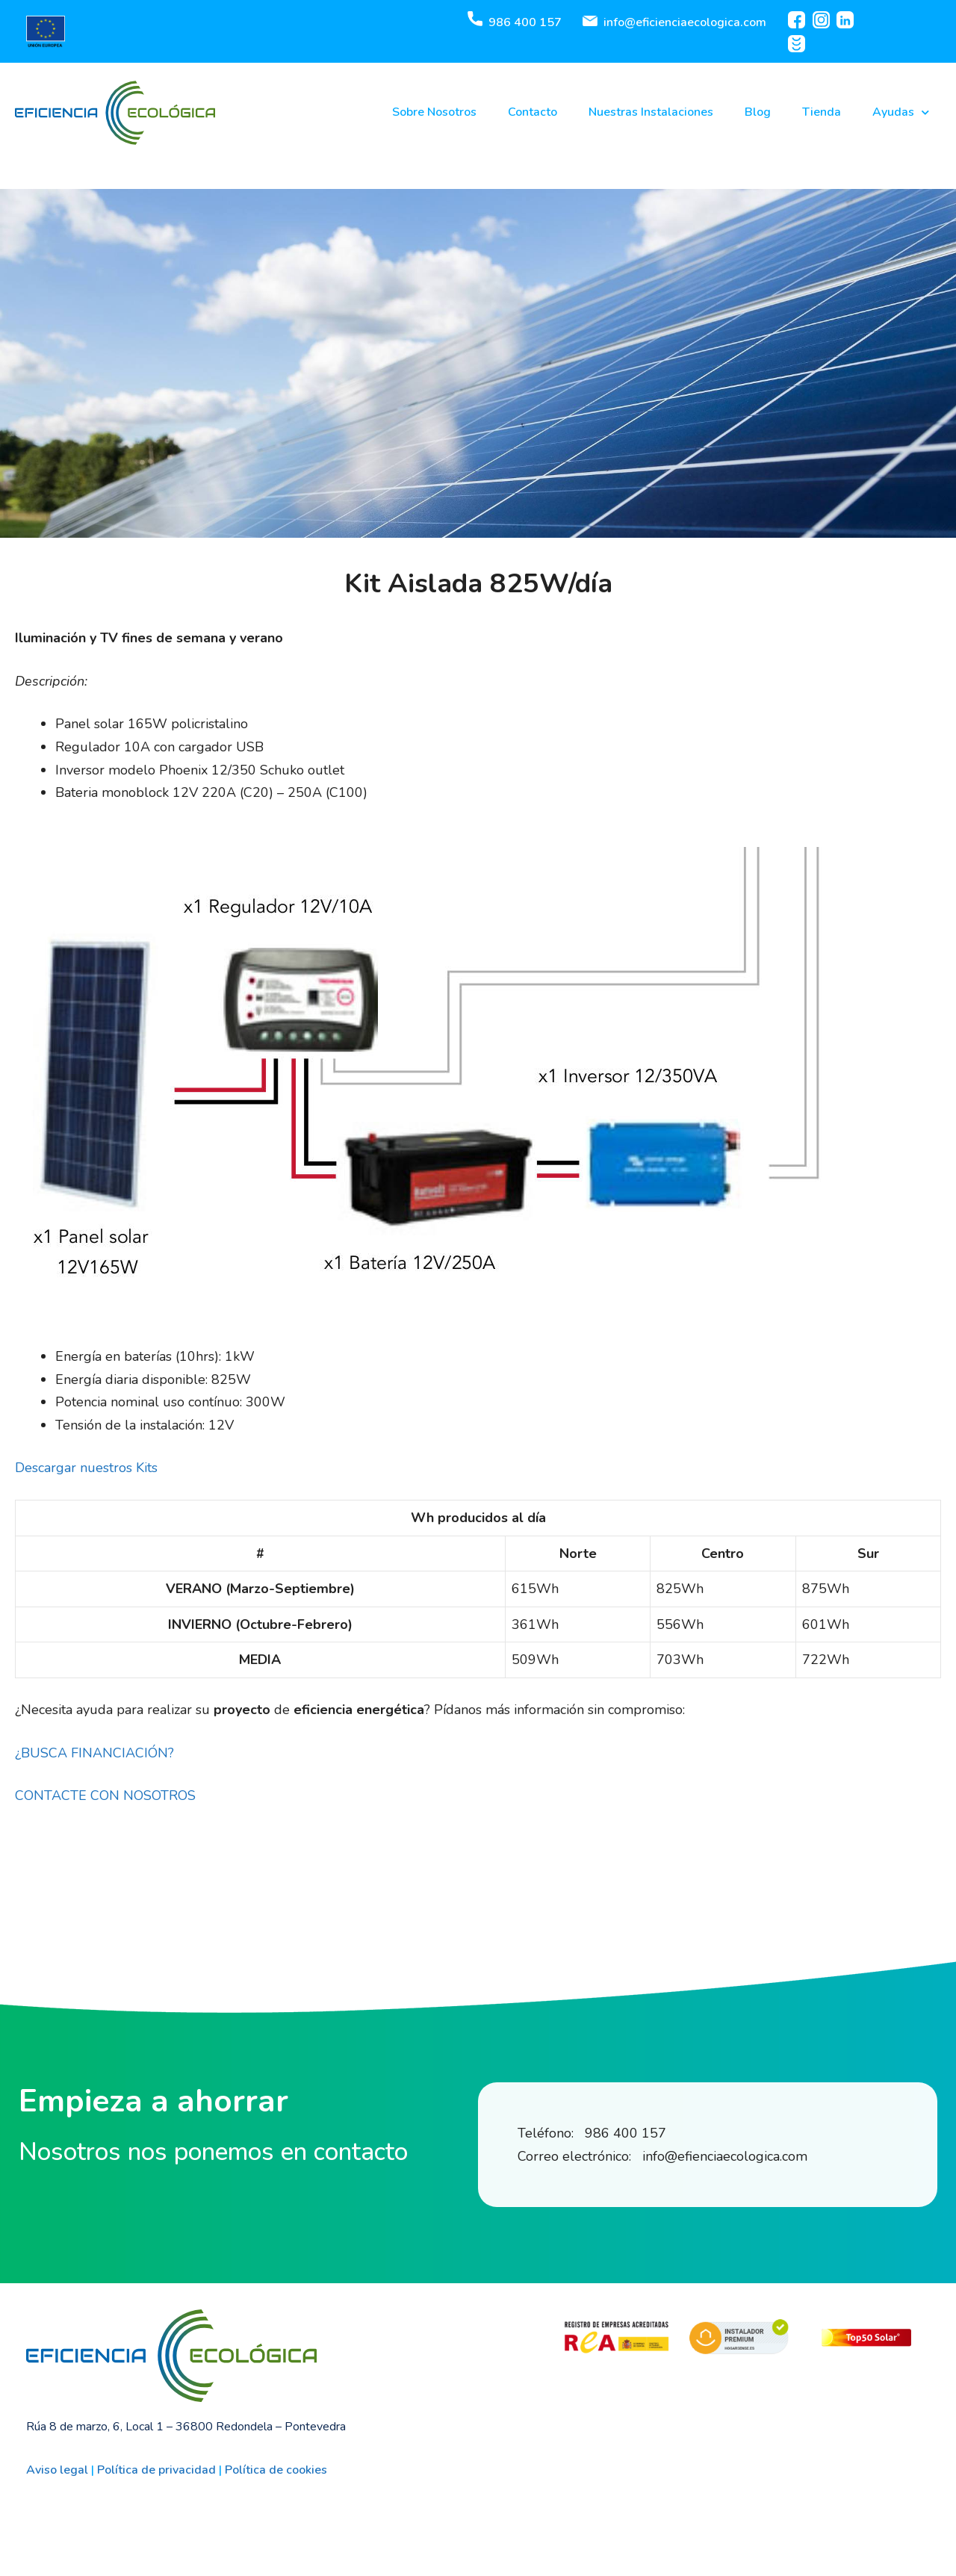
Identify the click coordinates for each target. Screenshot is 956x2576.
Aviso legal (57, 2470)
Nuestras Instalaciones (651, 112)
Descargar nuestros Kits (86, 1468)
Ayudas (900, 112)
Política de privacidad (156, 2470)
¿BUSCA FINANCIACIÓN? (94, 1753)
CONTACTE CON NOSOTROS (105, 1795)
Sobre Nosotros (434, 112)
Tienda (821, 112)
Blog (758, 112)
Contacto (532, 112)
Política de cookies (276, 2470)
